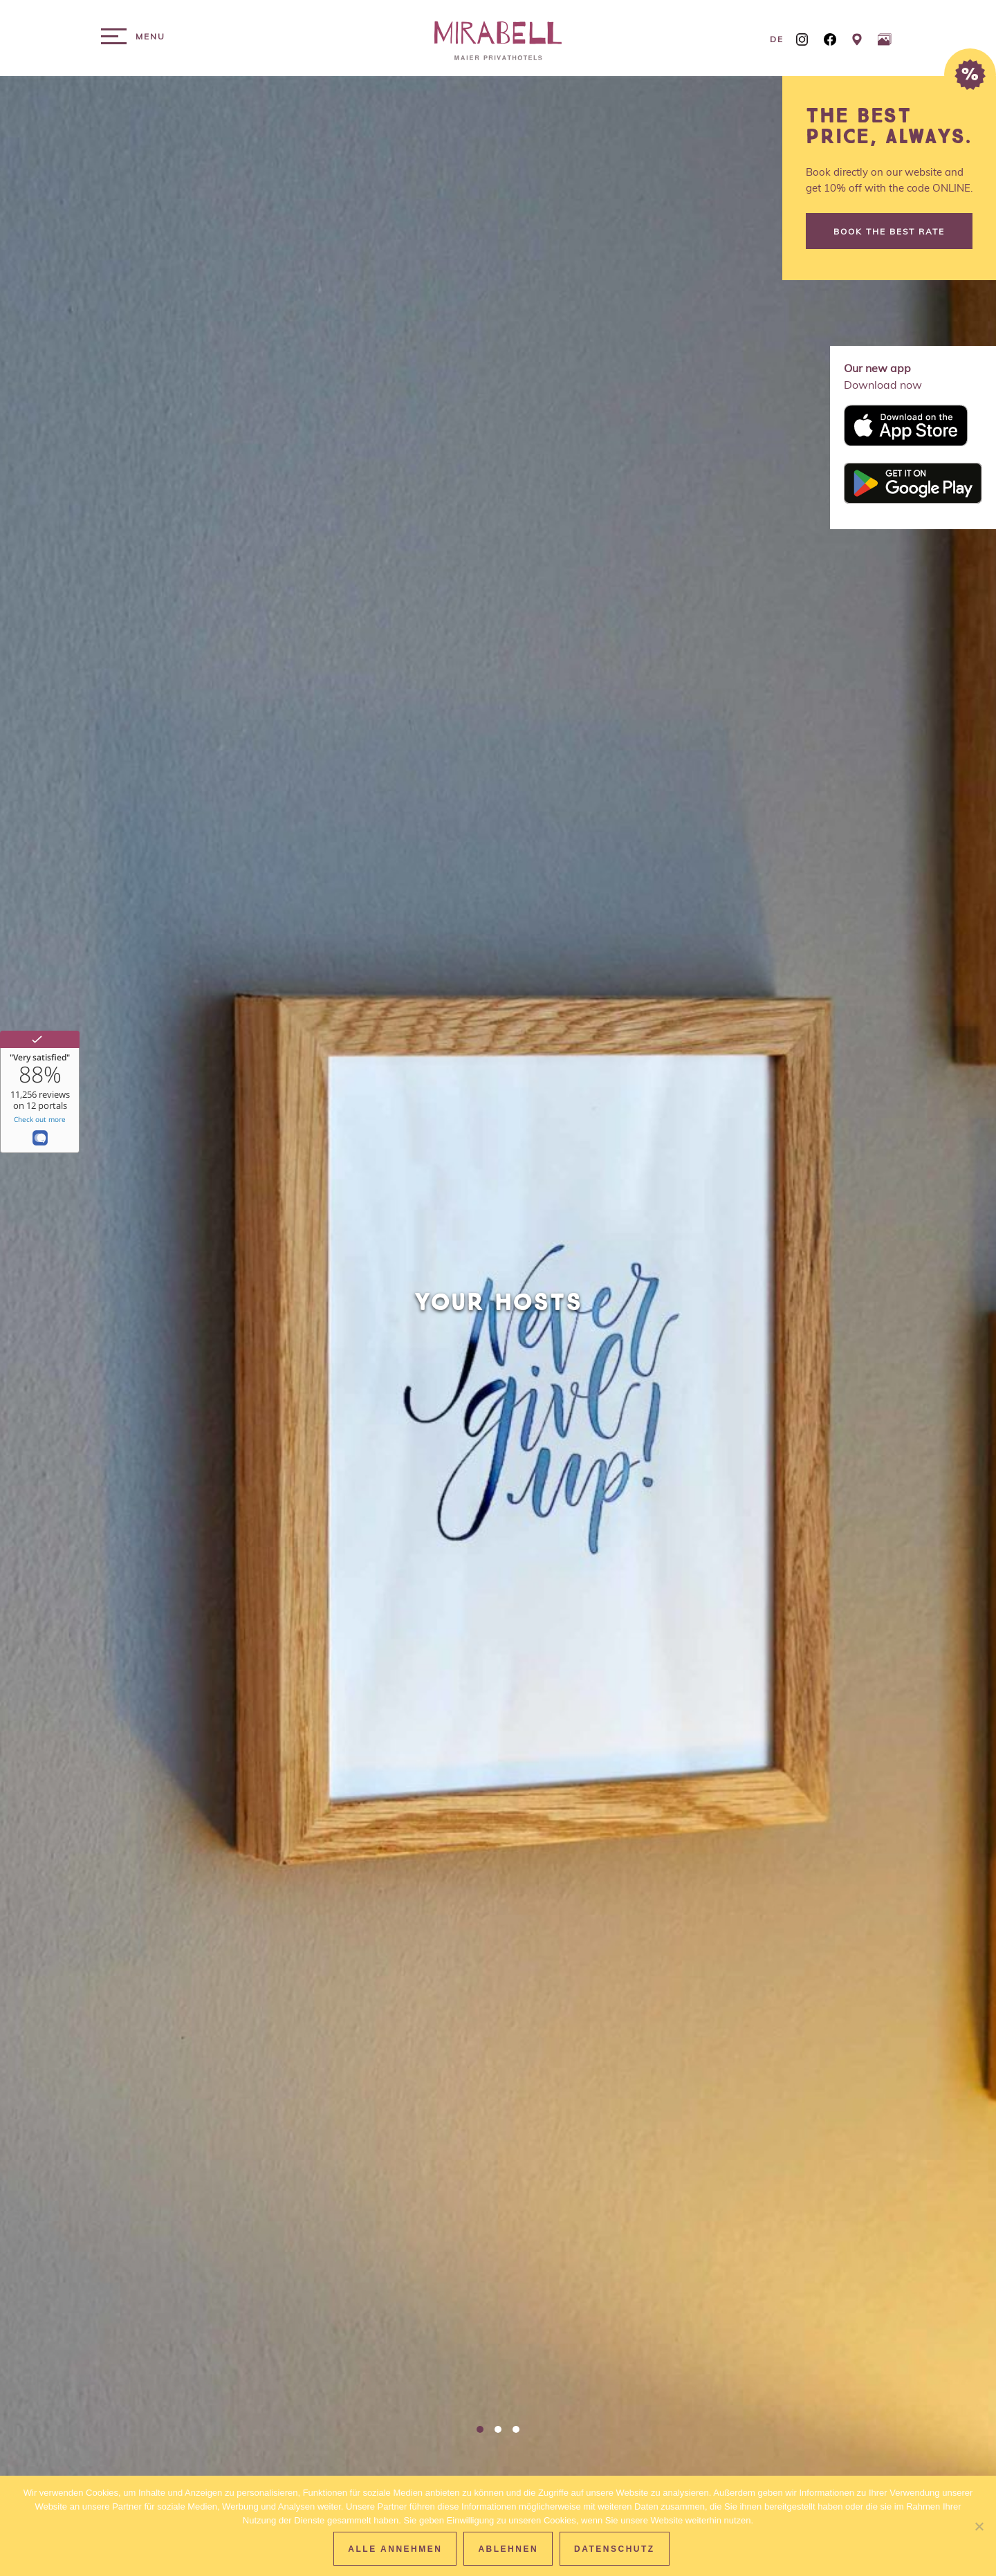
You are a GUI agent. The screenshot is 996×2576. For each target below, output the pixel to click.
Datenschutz (614, 2549)
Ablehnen (508, 2549)
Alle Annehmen (395, 2549)
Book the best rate (889, 231)
